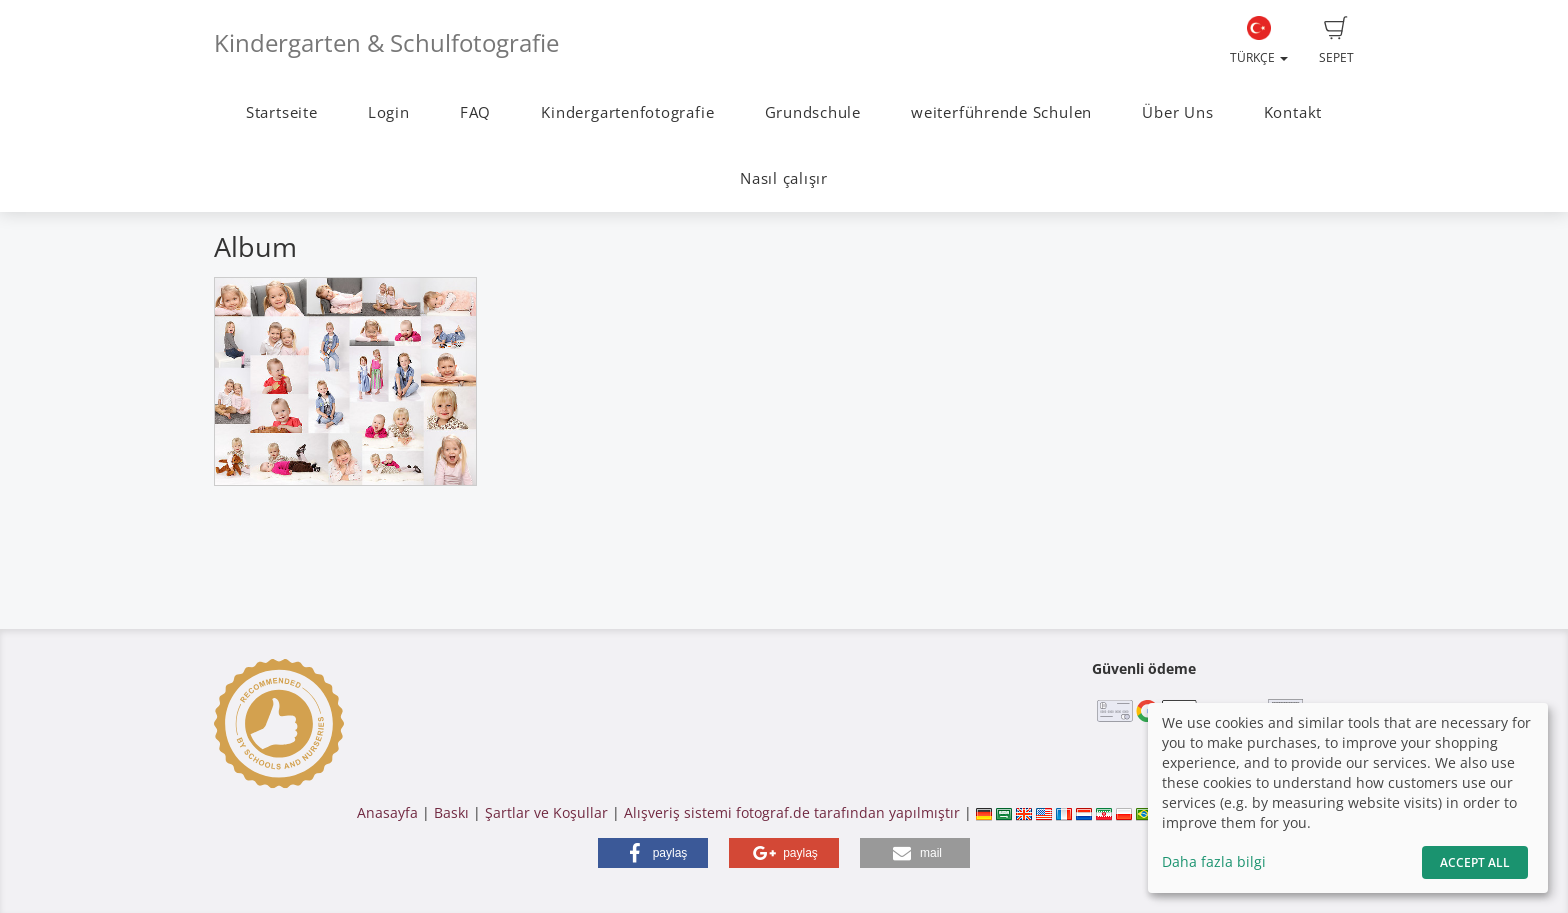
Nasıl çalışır (784, 178)
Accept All (1475, 862)
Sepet (1336, 41)
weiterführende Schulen (1001, 112)
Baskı (451, 812)
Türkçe (1259, 41)
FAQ (475, 112)
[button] (653, 853)
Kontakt (1293, 112)
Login (389, 112)
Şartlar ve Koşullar (546, 812)
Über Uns (1177, 112)
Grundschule (813, 112)
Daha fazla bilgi (1214, 861)
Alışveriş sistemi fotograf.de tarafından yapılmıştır (792, 812)
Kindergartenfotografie (627, 112)
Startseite (282, 112)
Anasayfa (387, 812)
